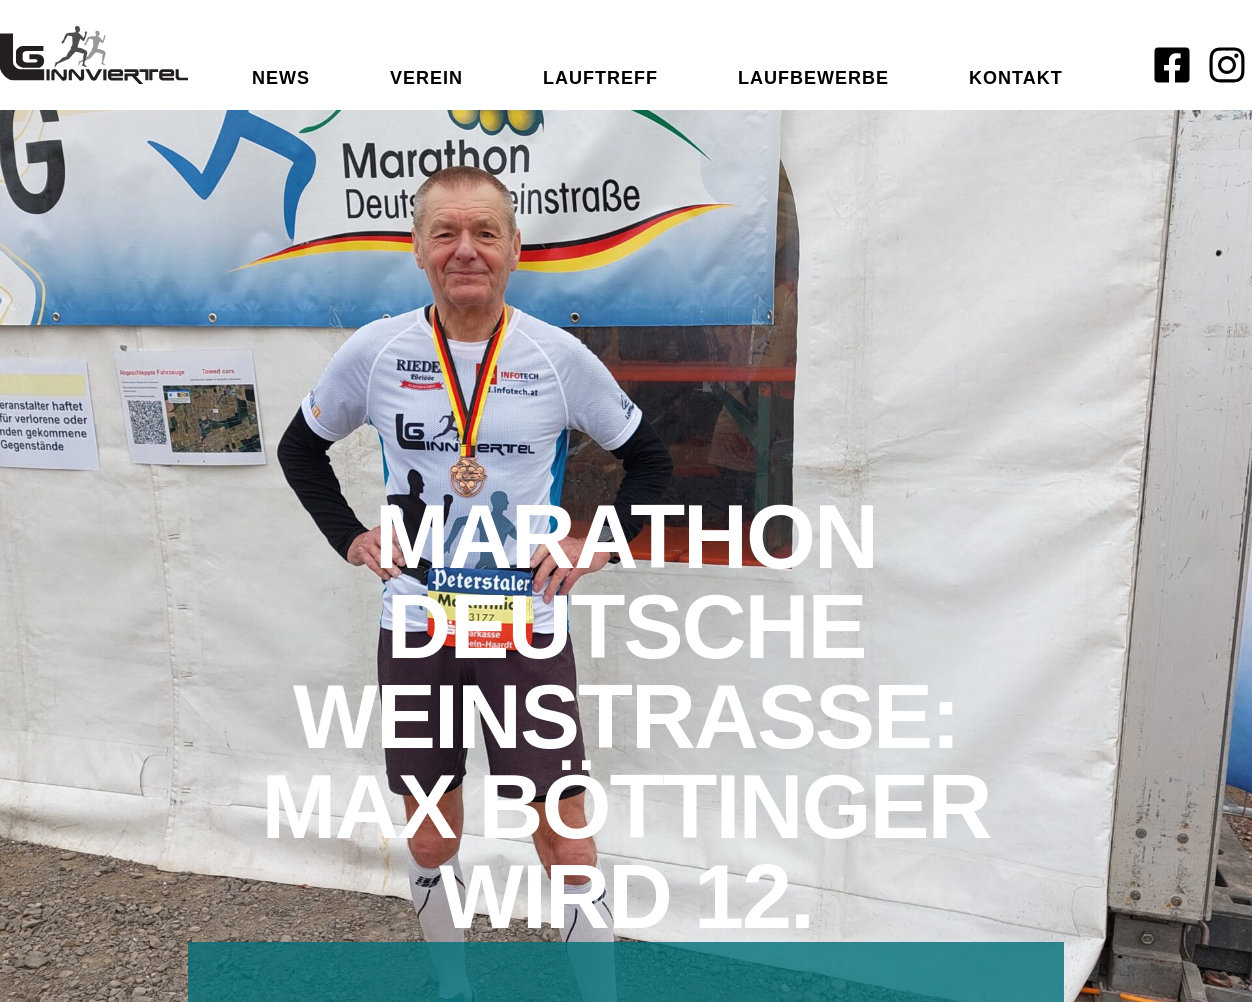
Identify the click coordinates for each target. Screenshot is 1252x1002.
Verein (426, 78)
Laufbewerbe (813, 78)
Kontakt (1016, 78)
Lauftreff (600, 78)
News (281, 78)
